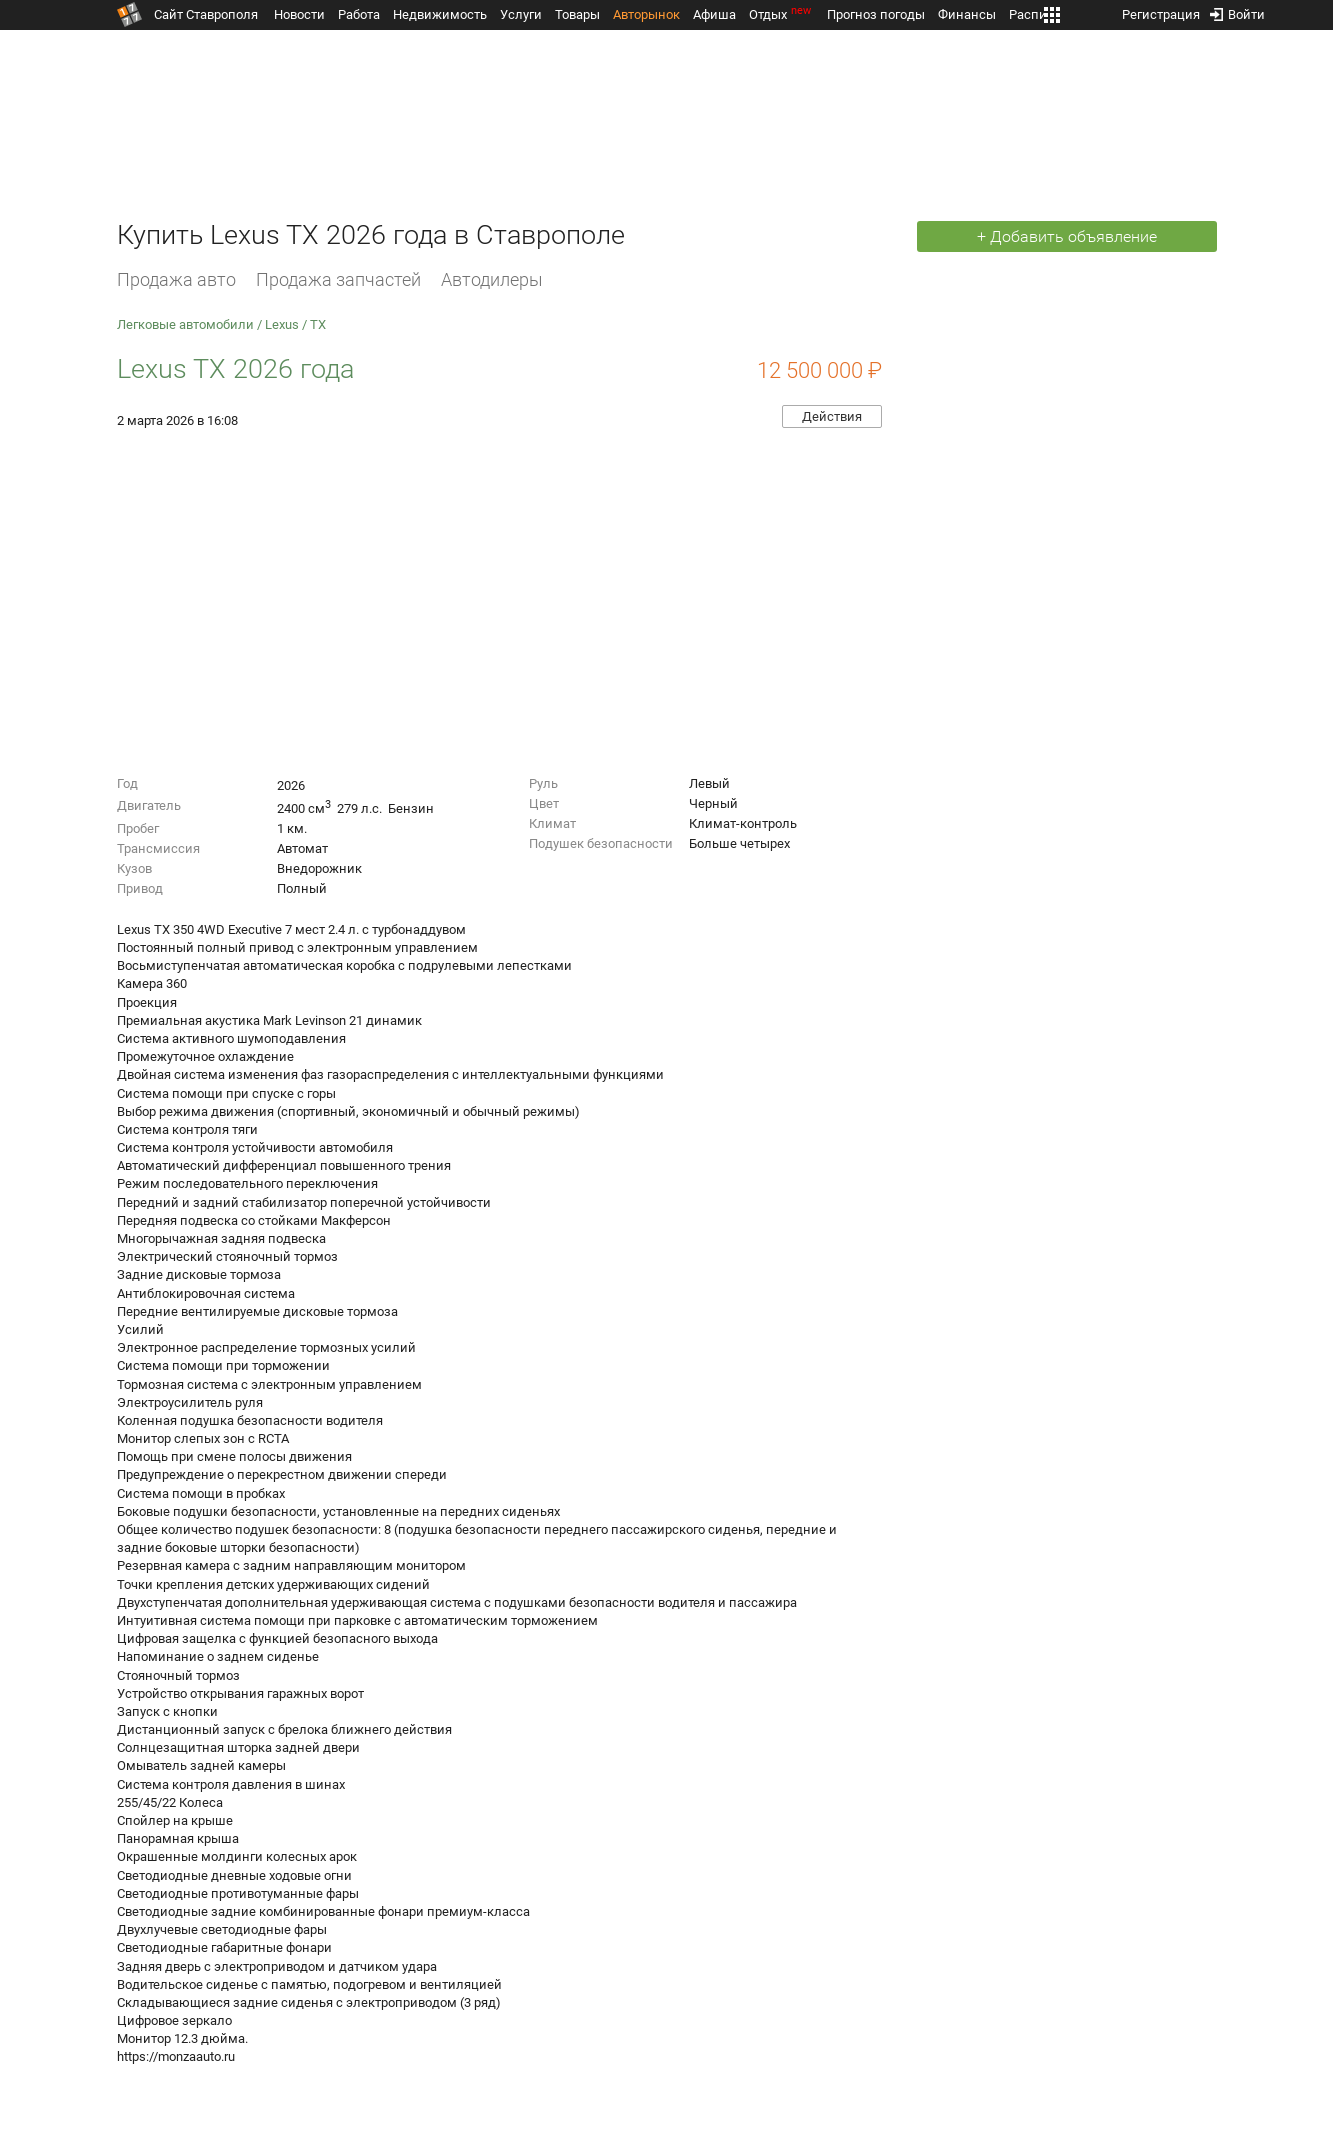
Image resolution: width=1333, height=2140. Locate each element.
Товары (577, 14)
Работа (359, 14)
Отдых (781, 14)
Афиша (714, 14)
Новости (299, 14)
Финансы (967, 14)
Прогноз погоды (876, 14)
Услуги (521, 14)
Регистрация (1161, 10)
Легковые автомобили (185, 324)
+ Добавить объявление (1067, 236)
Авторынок (646, 14)
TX (318, 324)
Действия (832, 416)
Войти (1237, 10)
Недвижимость (440, 14)
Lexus (282, 324)
